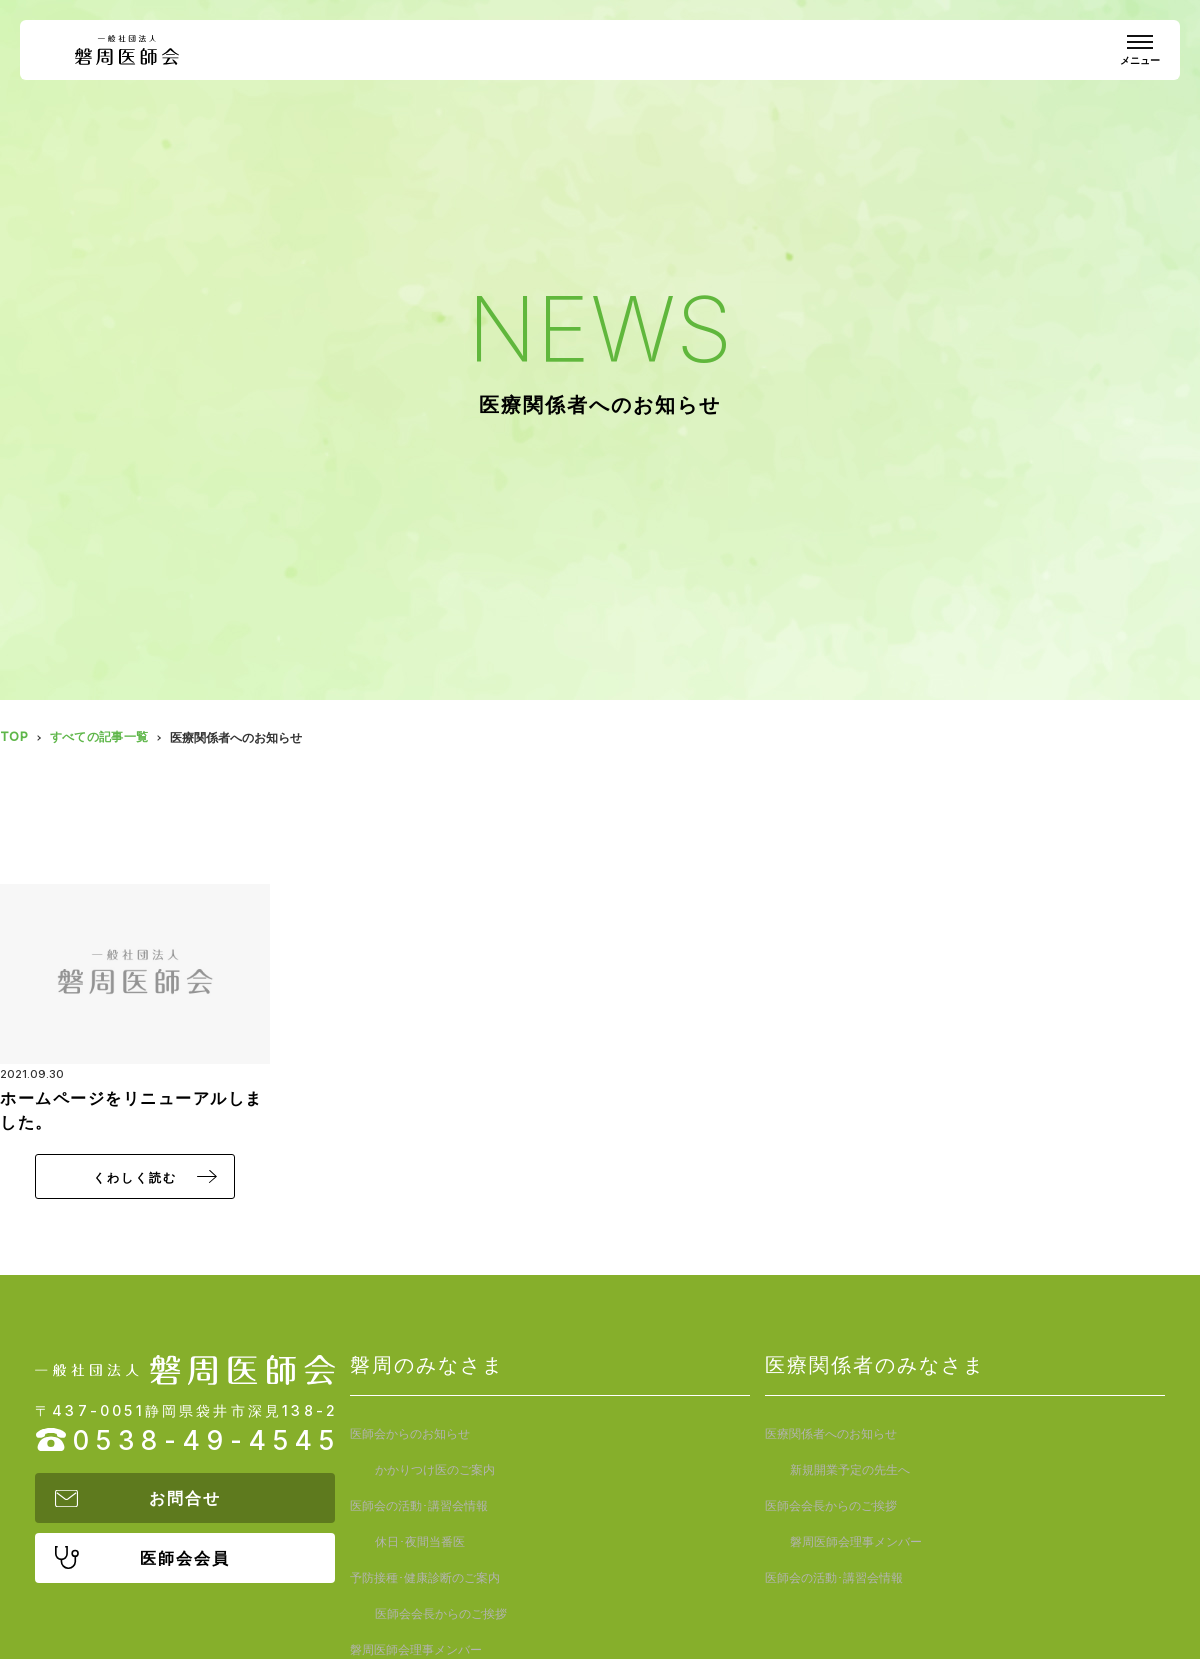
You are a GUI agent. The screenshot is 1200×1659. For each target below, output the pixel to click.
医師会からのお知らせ (410, 1433)
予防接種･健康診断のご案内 (425, 1505)
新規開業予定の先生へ (1050, 1433)
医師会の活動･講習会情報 (419, 1469)
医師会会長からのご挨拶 (641, 1505)
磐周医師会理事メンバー (416, 1541)
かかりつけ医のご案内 (635, 1433)
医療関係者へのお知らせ (831, 1433)
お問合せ (185, 1498)
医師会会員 (185, 1558)
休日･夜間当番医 (620, 1469)
